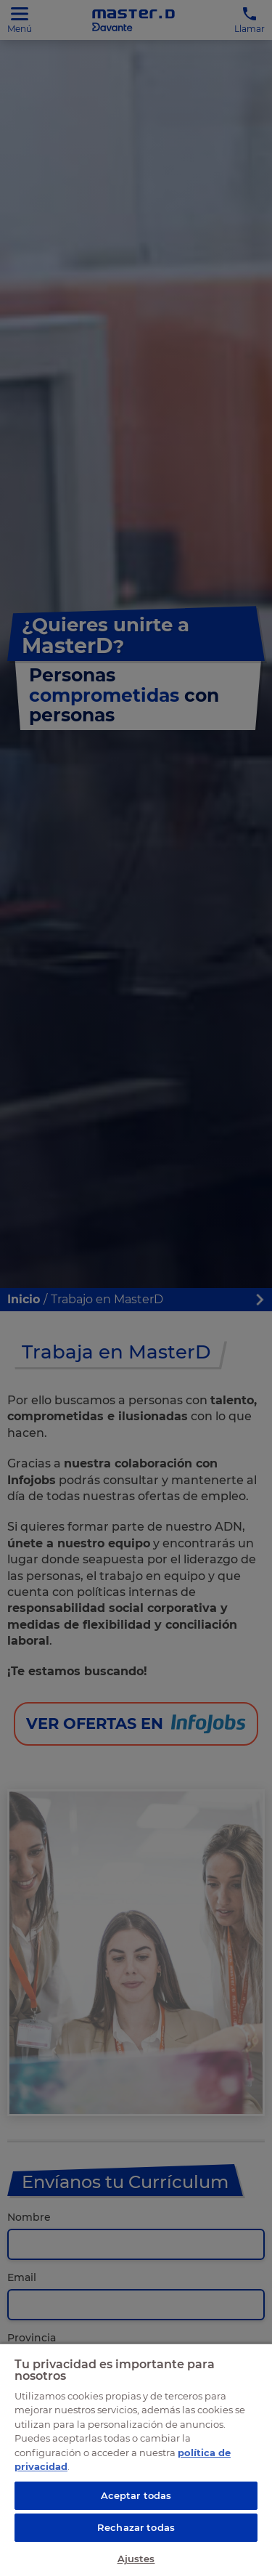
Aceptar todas (136, 2495)
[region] (136, 2459)
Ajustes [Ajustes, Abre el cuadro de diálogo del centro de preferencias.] (136, 2558)
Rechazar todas (136, 2527)
